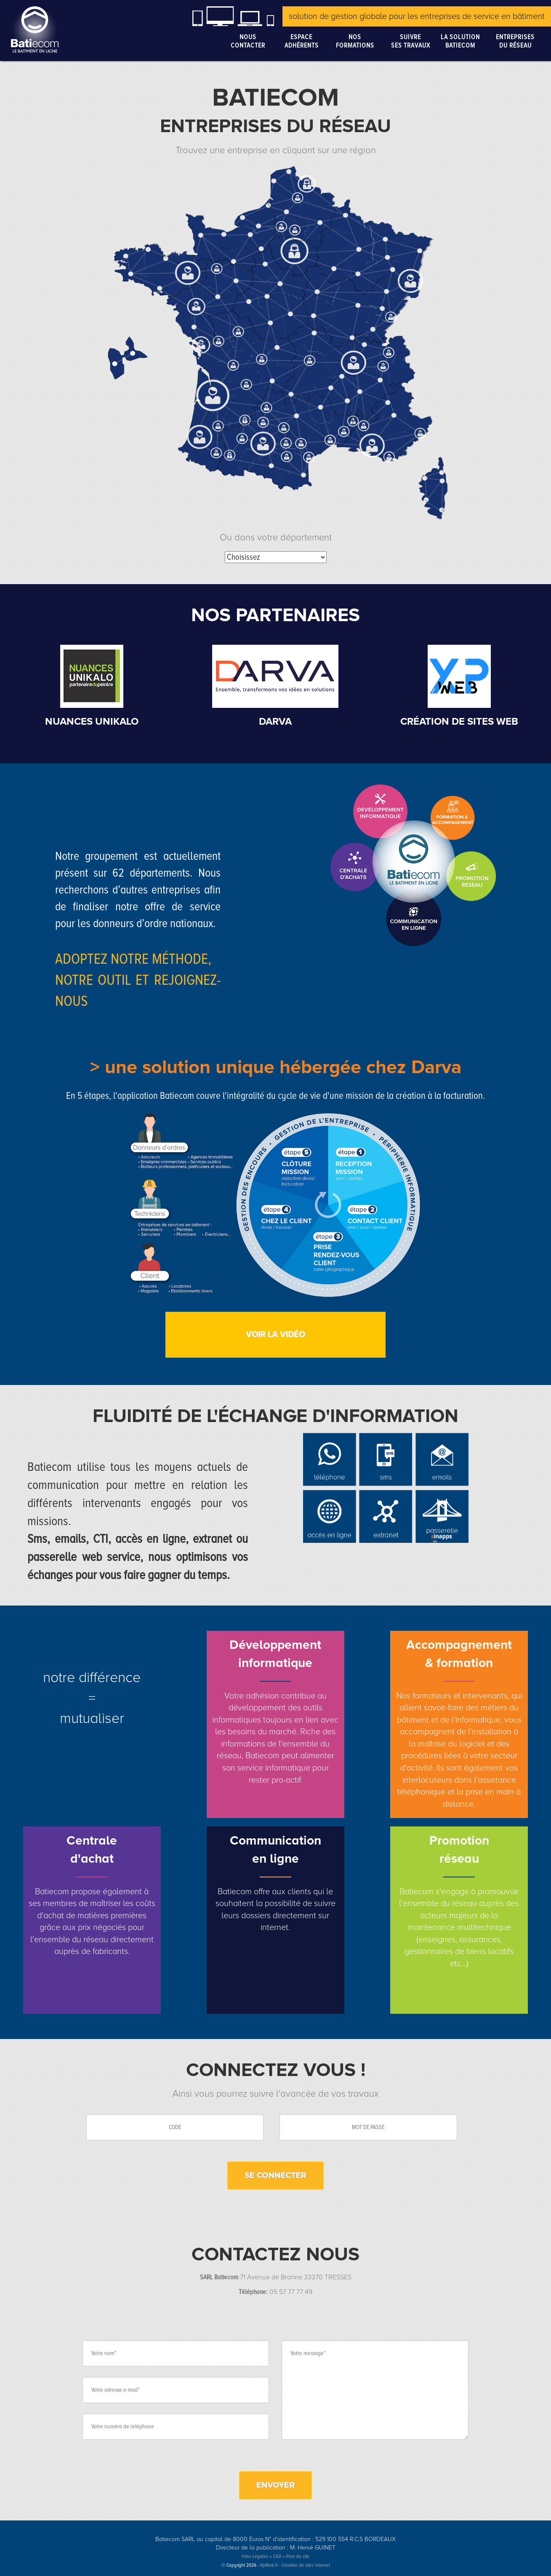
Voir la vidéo (275, 1334)
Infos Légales (255, 2556)
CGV (277, 2556)
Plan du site (297, 2556)
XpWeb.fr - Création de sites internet (295, 2565)
